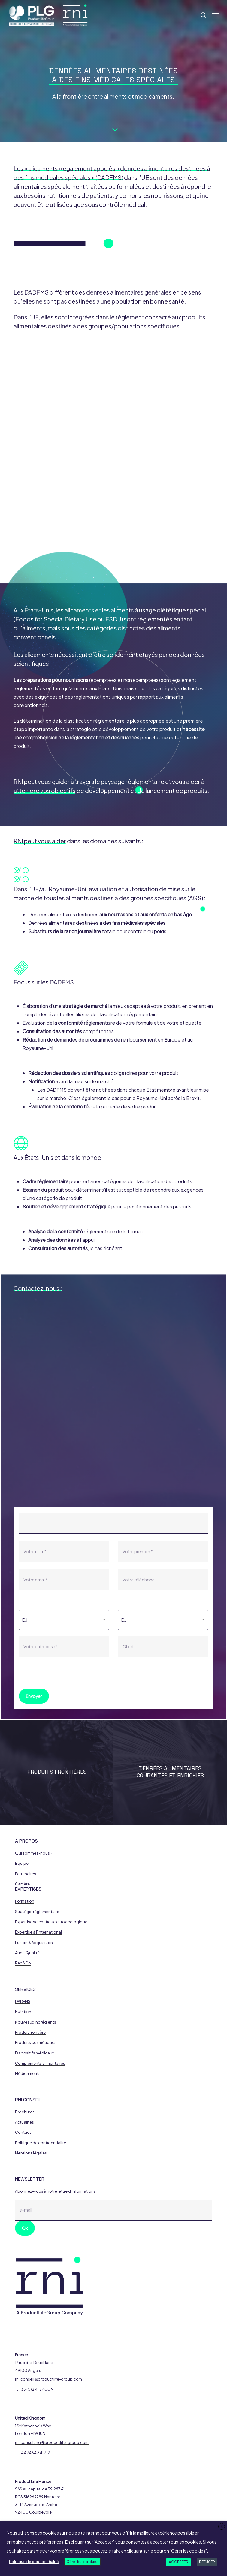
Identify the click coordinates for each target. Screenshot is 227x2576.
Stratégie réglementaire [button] (37, 1911)
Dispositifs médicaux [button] (34, 2053)
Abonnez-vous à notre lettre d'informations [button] (55, 2191)
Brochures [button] (25, 2112)
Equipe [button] (22, 1863)
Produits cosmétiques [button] (35, 2042)
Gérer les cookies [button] (82, 2561)
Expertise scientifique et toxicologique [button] (51, 1922)
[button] (215, 15)
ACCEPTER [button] (178, 2562)
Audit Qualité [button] (27, 1953)
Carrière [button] (22, 1884)
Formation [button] (24, 1901)
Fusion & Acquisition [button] (34, 1942)
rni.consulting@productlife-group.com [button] (52, 2442)
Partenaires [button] (25, 1874)
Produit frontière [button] (30, 2032)
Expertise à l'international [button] (38, 1932)
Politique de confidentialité (34, 2561)
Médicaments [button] (28, 2073)
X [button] (222, 2526)
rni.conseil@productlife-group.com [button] (48, 2379)
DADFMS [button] (22, 2001)
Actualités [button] (24, 2122)
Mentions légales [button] (31, 2153)
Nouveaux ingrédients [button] (35, 2022)
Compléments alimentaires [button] (40, 2063)
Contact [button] (23, 2132)
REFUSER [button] (207, 2562)
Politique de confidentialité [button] (40, 2143)
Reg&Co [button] (23, 1963)
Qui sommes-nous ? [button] (33, 1853)
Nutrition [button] (23, 2011)
